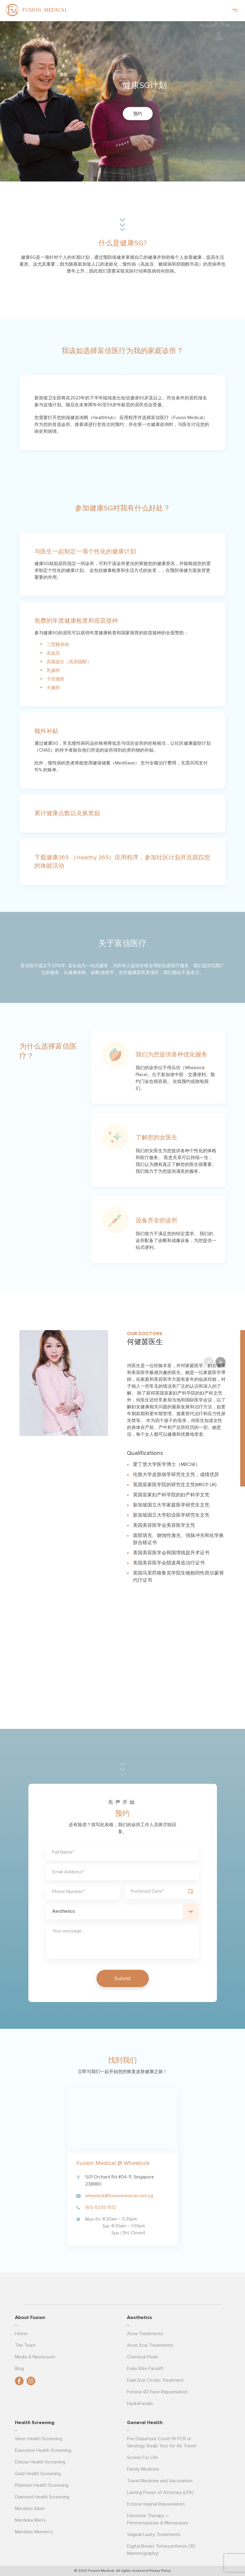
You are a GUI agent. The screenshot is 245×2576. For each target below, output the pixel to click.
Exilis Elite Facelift (145, 2369)
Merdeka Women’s (34, 2532)
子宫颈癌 (56, 679)
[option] (122, 1457)
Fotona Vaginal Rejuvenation (156, 2504)
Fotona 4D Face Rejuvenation (157, 2392)
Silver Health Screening (38, 2439)
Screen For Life (142, 2457)
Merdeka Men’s (30, 2520)
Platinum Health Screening (41, 2485)
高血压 (53, 653)
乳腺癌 (53, 670)
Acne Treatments (145, 2334)
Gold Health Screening (38, 2474)
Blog (19, 2369)
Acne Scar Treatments (150, 2345)
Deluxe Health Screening (40, 2462)
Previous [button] (208, 1679)
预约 (137, 113)
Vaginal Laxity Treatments (153, 2534)
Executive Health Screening (43, 2450)
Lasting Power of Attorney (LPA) (160, 2492)
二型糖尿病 (58, 644)
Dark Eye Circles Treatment (155, 2380)
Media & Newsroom (35, 2357)
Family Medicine (143, 2469)
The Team (25, 2345)
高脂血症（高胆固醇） (69, 661)
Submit (122, 1978)
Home (21, 2334)
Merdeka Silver (30, 2509)
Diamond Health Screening (42, 2497)
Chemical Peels (142, 2357)
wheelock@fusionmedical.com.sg (119, 2196)
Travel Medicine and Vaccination (159, 2481)
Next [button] (220, 1679)
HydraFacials (140, 2403)
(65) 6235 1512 (100, 2207)
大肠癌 (53, 687)
